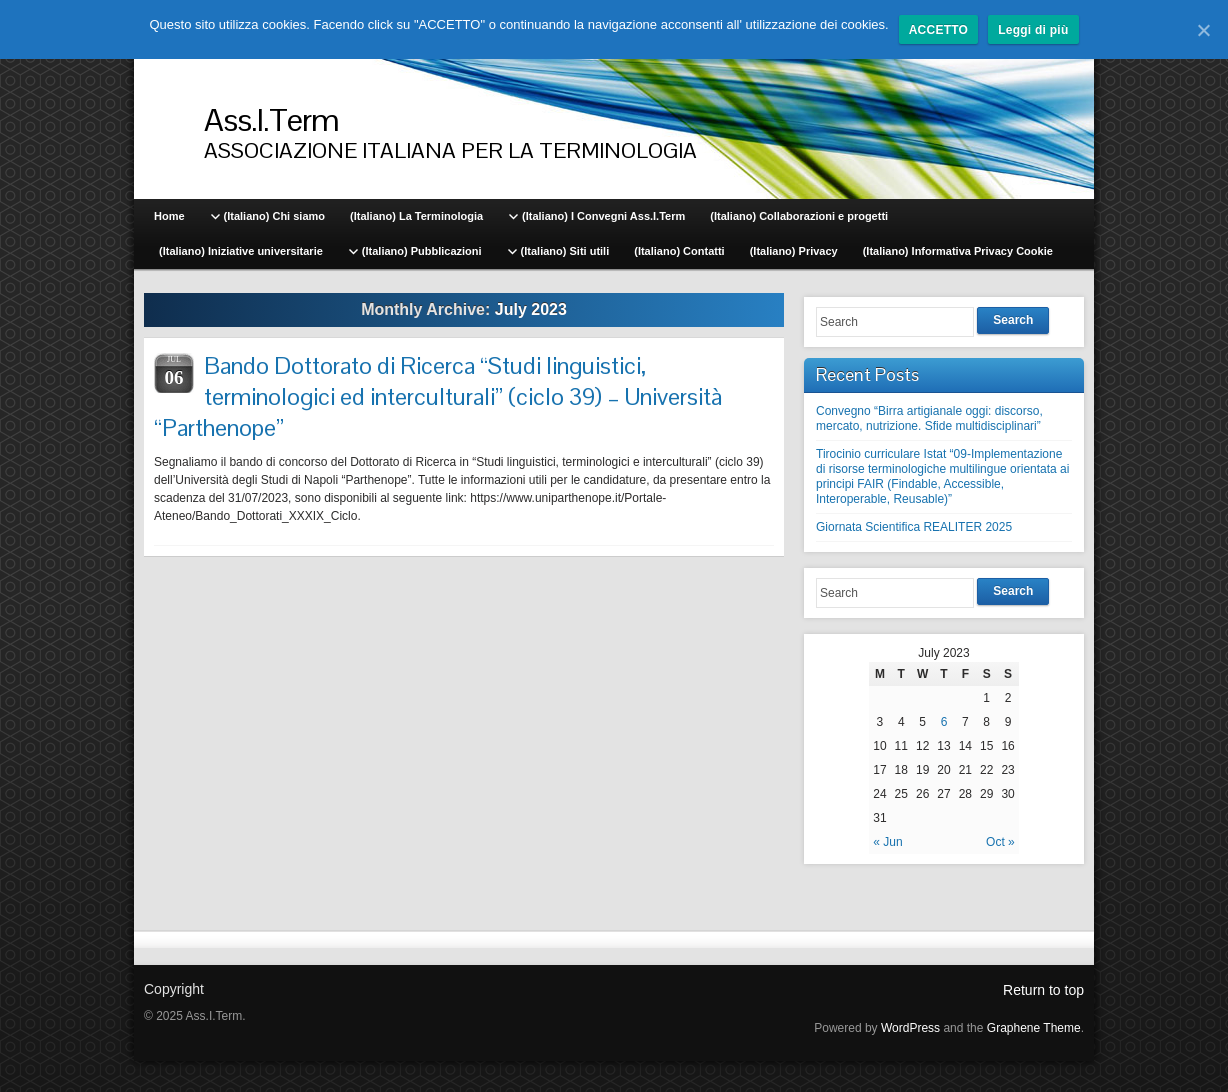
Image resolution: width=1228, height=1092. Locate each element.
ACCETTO (939, 30)
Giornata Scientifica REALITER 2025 (914, 527)
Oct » (1000, 842)
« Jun (887, 842)
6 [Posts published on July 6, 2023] (944, 722)
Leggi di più (1033, 30)
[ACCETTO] (1203, 30)
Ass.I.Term (271, 119)
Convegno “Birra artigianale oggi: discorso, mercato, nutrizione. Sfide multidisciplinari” (929, 418)
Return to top (1043, 990)
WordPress (910, 1028)
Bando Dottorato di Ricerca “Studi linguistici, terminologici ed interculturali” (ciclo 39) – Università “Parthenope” (438, 396)
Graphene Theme (1034, 1028)
